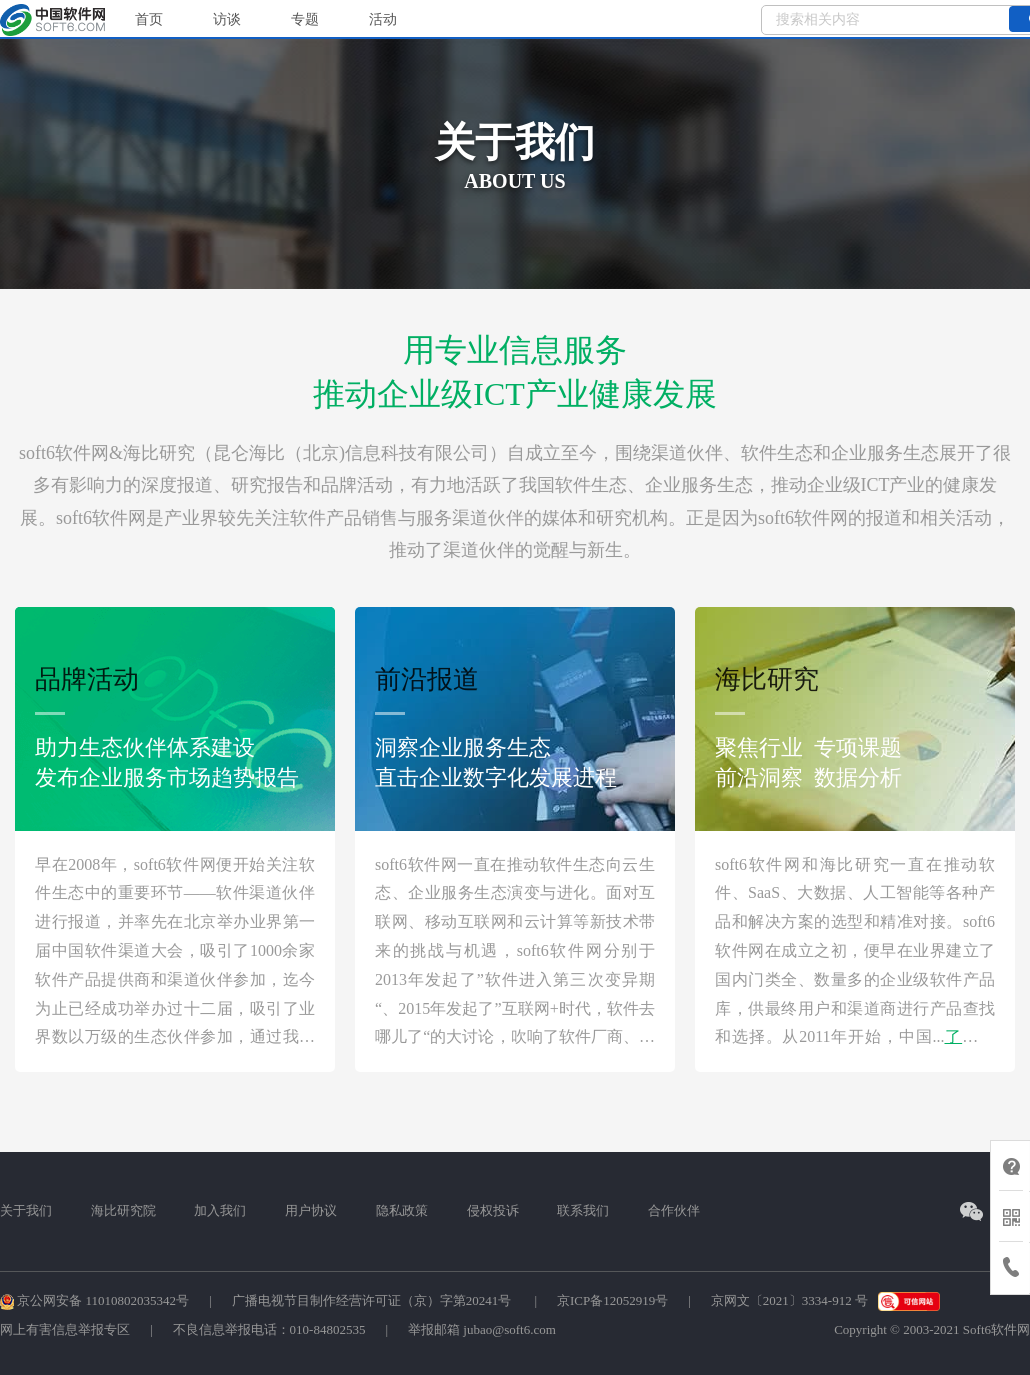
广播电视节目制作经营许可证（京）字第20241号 (373, 1300)
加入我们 (220, 1210)
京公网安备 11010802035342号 (94, 1300)
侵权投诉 (493, 1210)
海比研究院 (123, 1210)
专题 (305, 19)
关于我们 (26, 1210)
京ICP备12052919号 (612, 1300)
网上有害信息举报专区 (65, 1329)
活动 (383, 19)
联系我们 (583, 1210)
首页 (149, 19)
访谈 (227, 19)
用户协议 (311, 1210)
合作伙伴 (674, 1210)
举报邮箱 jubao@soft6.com (482, 1329)
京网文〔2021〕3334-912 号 (789, 1300)
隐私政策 (402, 1210)
